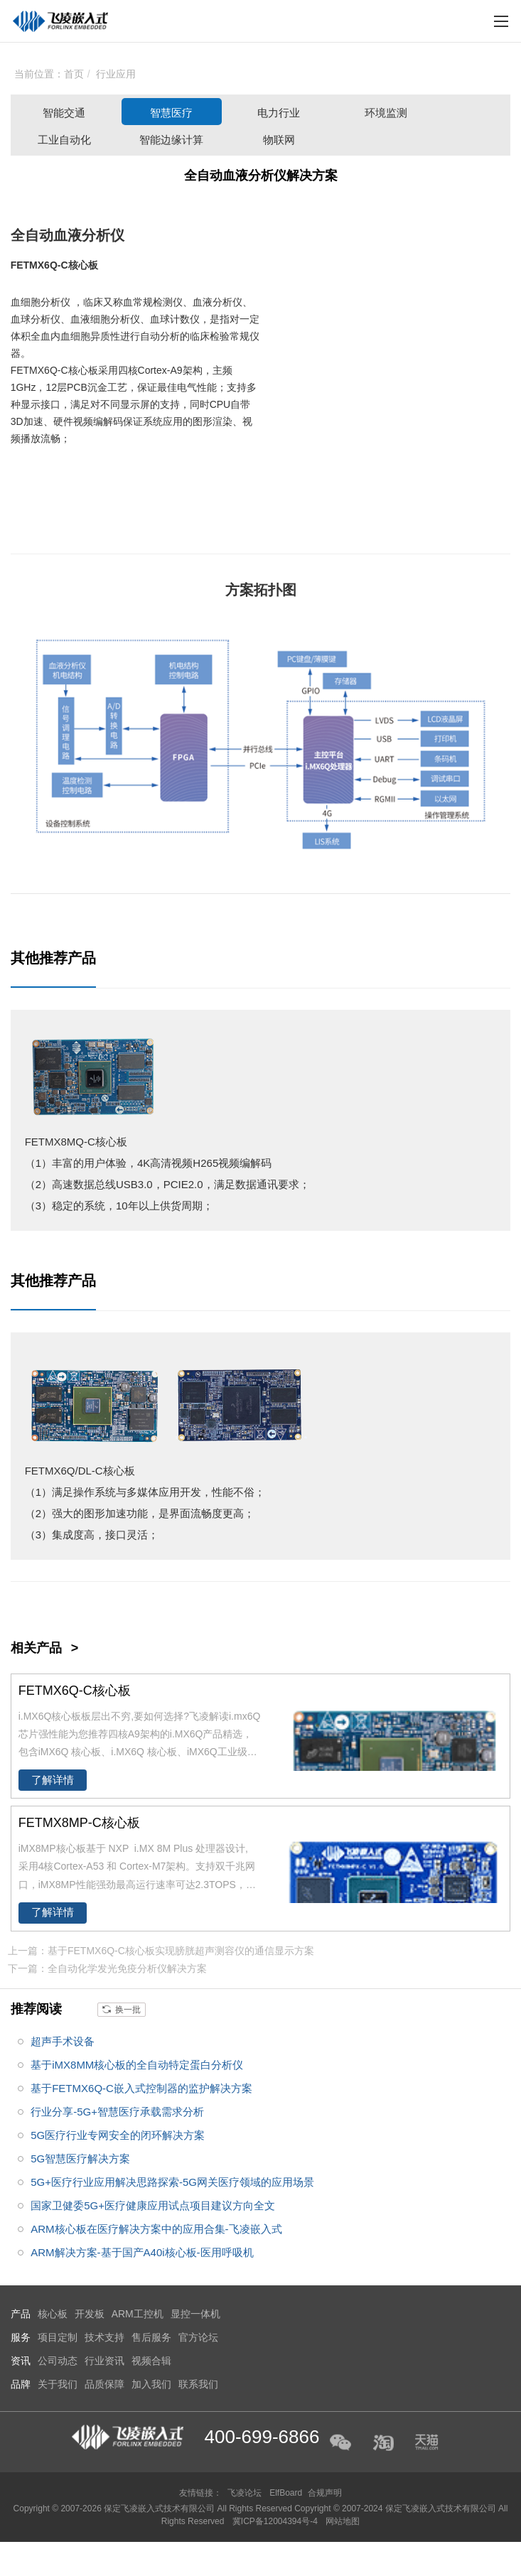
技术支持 (104, 2337)
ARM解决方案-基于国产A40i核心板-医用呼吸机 (142, 2252)
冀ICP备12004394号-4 (276, 2521)
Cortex (152, 370)
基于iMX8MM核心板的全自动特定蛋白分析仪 (137, 2065)
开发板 (89, 2313)
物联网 (279, 140)
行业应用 (116, 74)
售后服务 (151, 2337)
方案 (239, 590)
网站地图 (343, 2521)
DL (85, 1471)
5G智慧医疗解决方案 (80, 2158)
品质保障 (104, 2384)
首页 (74, 74)
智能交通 (64, 113)
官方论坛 (198, 2337)
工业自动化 (64, 140)
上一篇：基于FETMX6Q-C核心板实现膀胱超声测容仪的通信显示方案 (161, 1950)
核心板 (83, 265)
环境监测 (386, 113)
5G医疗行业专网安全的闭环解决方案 (118, 2135)
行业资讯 (104, 2360)
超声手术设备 (63, 2041)
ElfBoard (285, 2493)
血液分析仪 (88, 235)
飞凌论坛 (244, 2493)
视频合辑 (151, 2360)
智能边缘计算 (171, 140)
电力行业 (278, 113)
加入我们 (151, 2384)
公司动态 (57, 2360)
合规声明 (325, 2493)
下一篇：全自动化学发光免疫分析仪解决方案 (107, 1968)
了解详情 (52, 1780)
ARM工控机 (137, 2313)
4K (143, 1163)
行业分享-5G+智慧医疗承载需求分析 (117, 2112)
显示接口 (40, 404)
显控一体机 (195, 2313)
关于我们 (57, 2384)
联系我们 (198, 2384)
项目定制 (57, 2337)
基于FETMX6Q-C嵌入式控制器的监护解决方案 (141, 2088)
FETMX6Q (34, 265)
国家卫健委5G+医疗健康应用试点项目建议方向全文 (153, 2205)
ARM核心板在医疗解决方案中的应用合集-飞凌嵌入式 (156, 2229)
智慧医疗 (171, 113)
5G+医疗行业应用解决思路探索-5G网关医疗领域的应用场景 (172, 2182)
